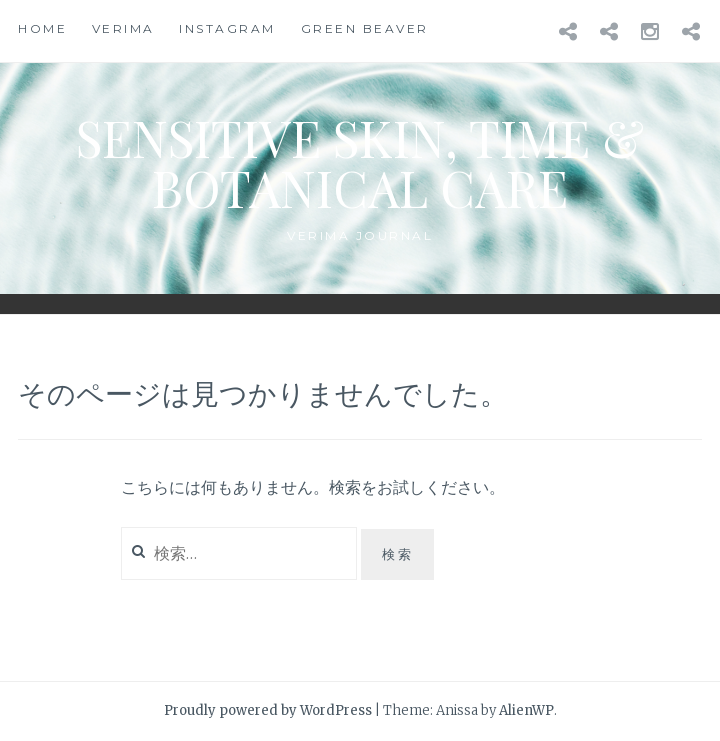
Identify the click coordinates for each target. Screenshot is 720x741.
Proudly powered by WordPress (268, 710)
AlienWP (526, 710)
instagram (227, 28)
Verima (123, 28)
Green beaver (365, 28)
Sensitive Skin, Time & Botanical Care (360, 162)
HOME (42, 28)
